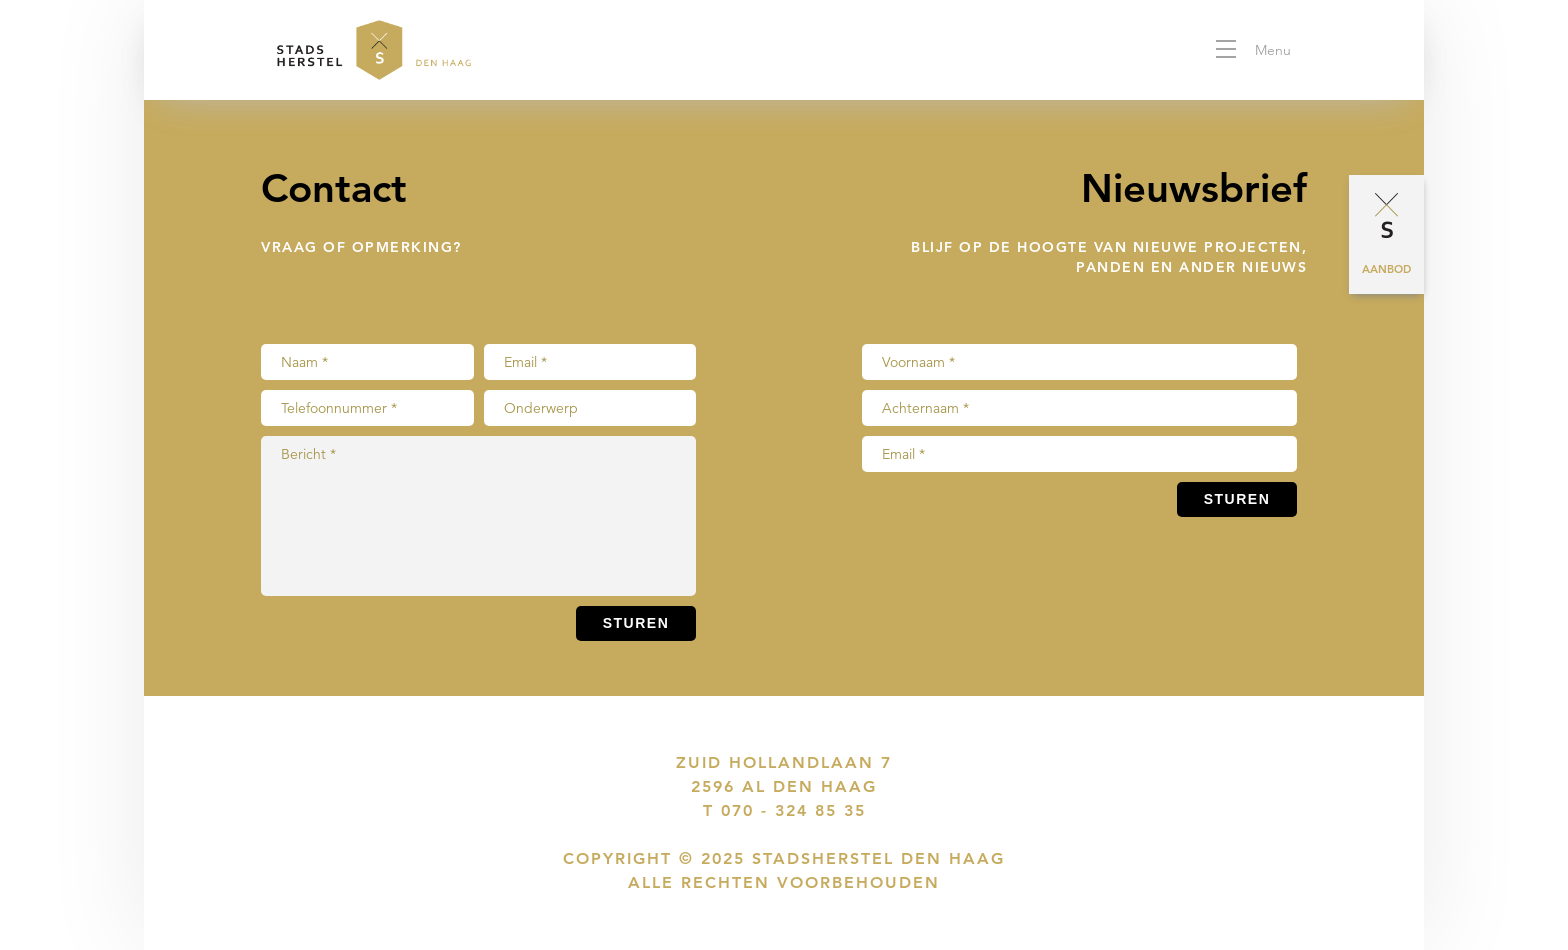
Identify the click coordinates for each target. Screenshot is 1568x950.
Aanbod (1386, 269)
